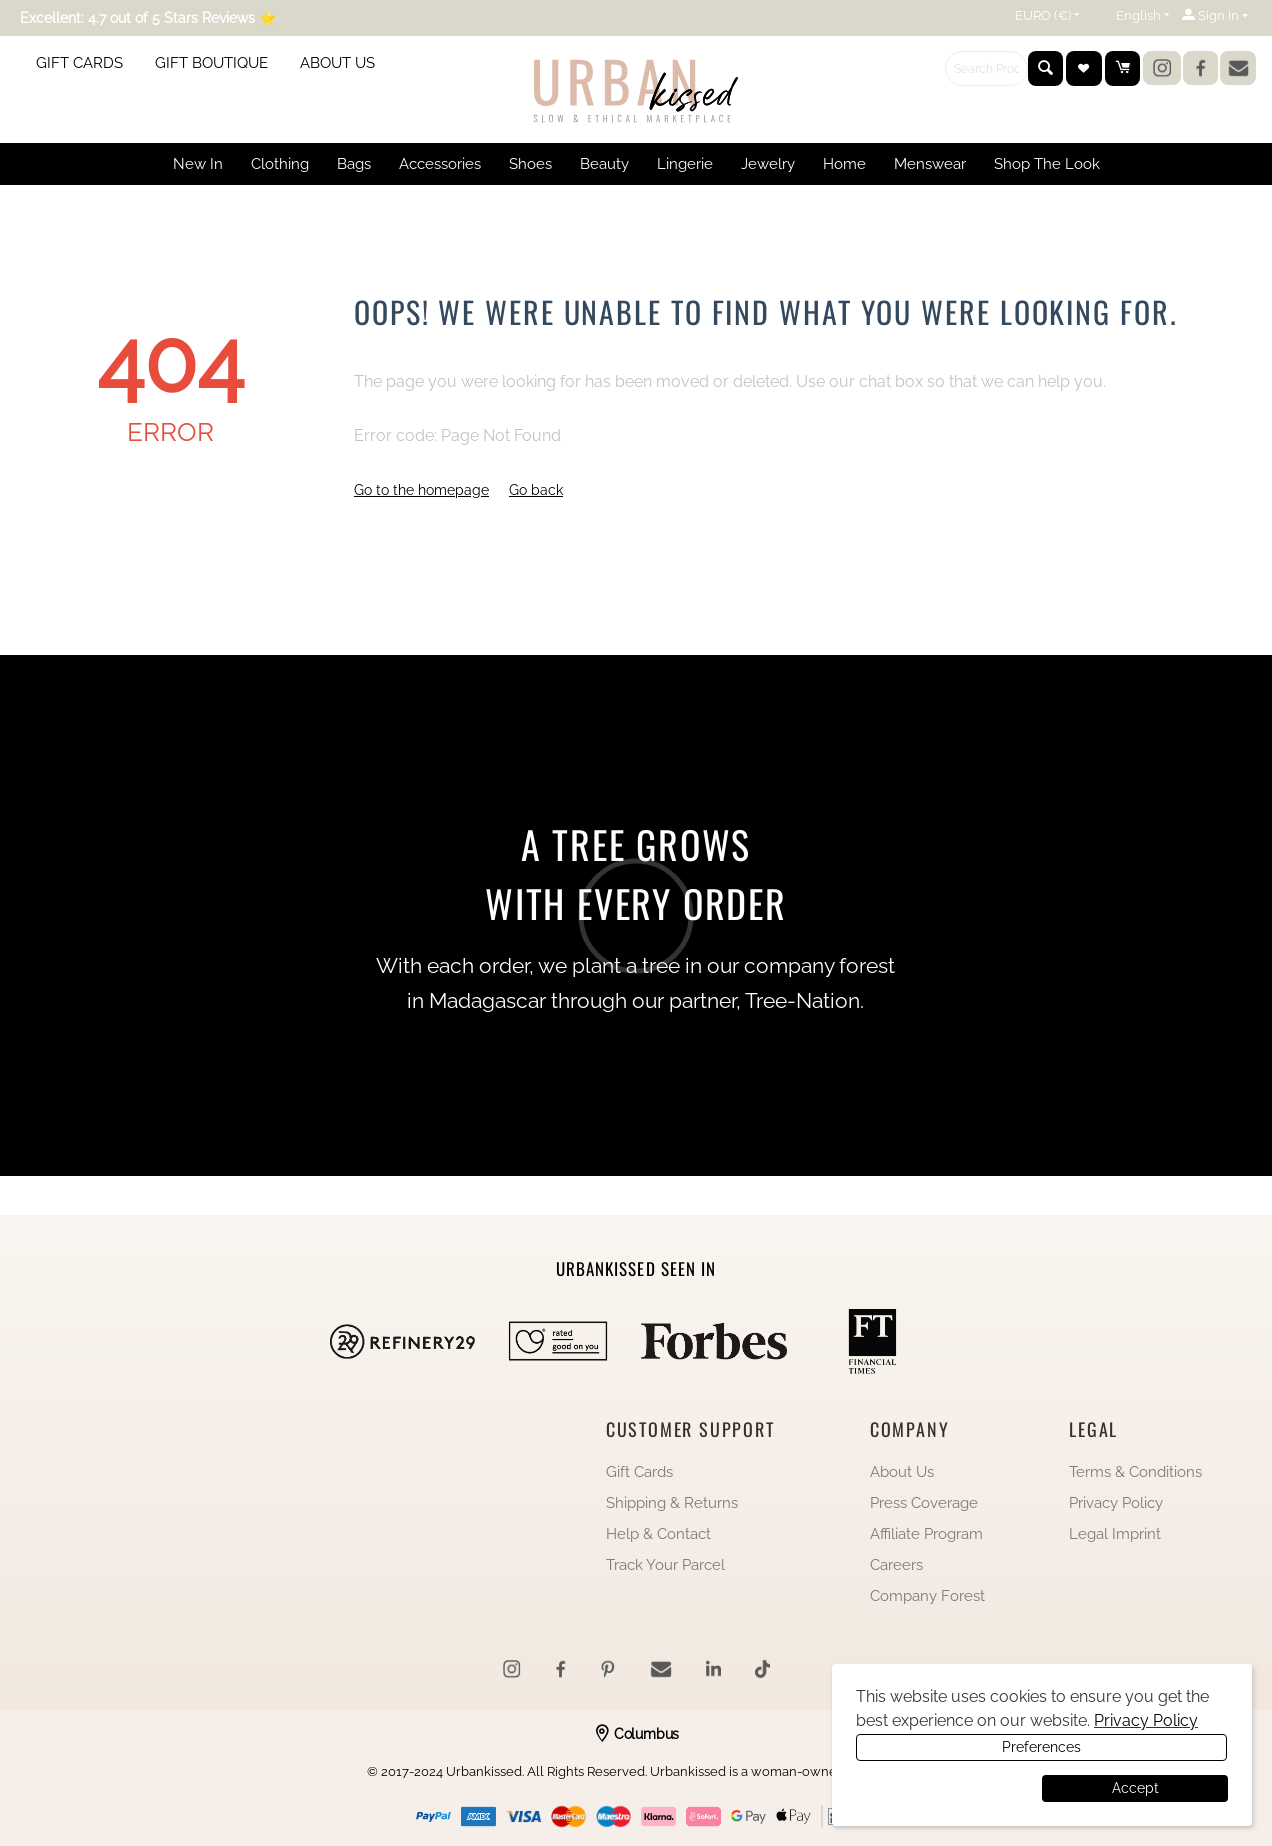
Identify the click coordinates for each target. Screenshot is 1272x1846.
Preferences (946, 1788)
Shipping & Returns (672, 1503)
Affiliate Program (926, 1534)
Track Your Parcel (665, 1565)
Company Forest (927, 1596)
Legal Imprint (1115, 1534)
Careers (896, 1565)
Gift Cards (639, 1472)
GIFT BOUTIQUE (211, 63)
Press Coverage (924, 1503)
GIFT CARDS (79, 63)
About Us (902, 1472)
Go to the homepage (421, 490)
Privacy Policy (1116, 1503)
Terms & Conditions (1135, 1472)
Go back (536, 490)
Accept (1135, 1788)
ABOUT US (337, 63)
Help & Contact (658, 1534)
